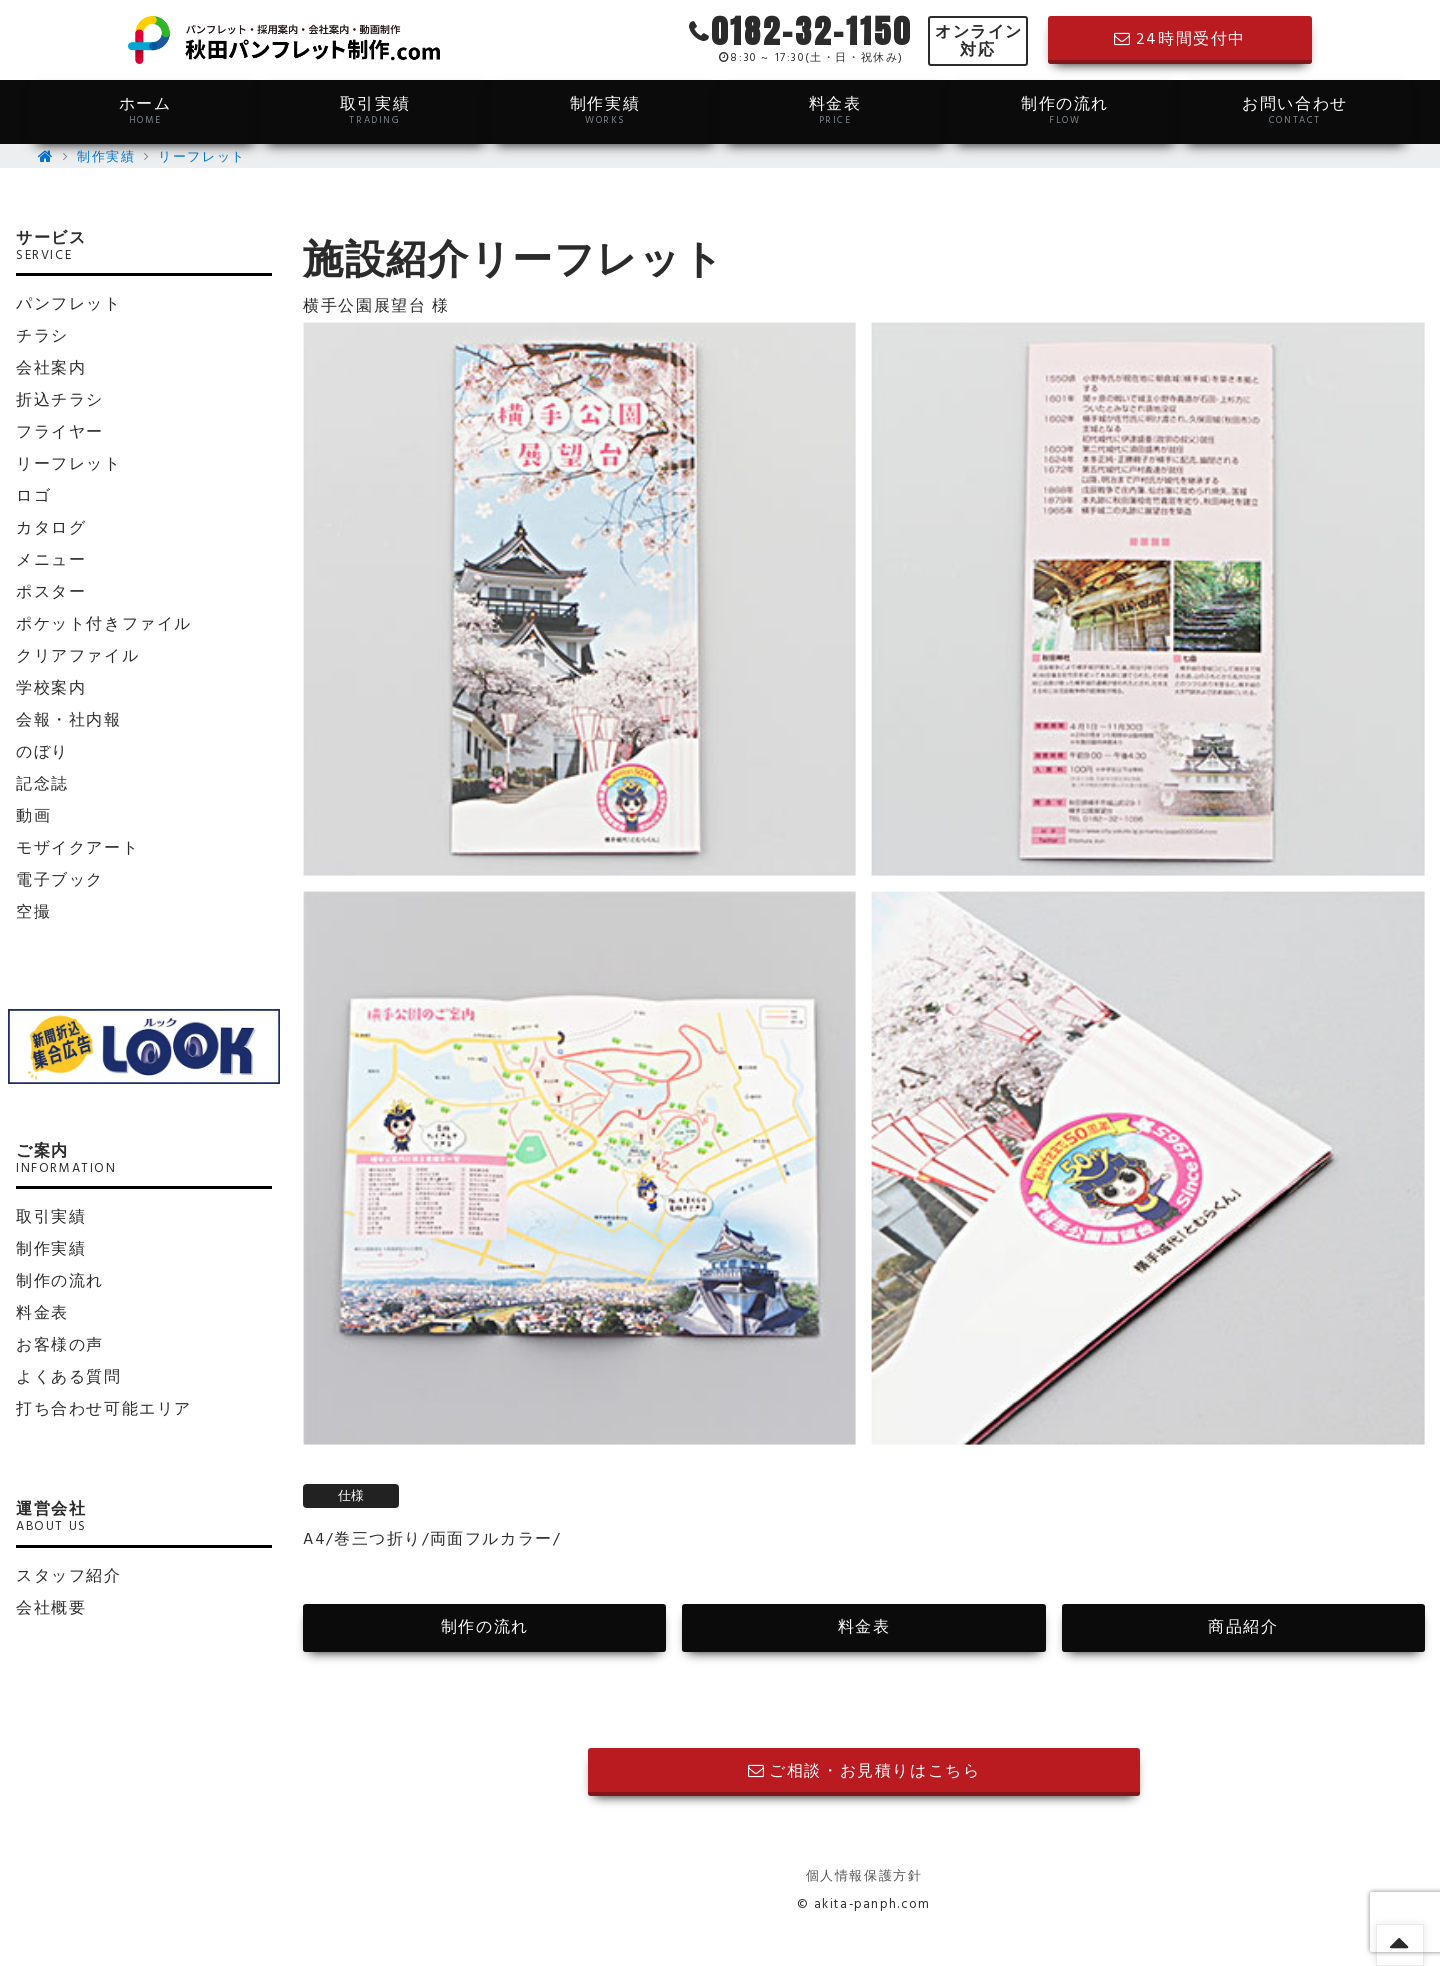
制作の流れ (1065, 110)
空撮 (33, 913)
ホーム (145, 110)
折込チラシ (60, 401)
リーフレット (202, 157)
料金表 (835, 110)
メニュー (51, 561)
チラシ (42, 337)
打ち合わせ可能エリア (104, 1410)
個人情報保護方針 (864, 1876)
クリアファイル (77, 657)
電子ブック (60, 881)
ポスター (51, 593)
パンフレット (69, 305)
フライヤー (60, 433)
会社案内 (51, 369)
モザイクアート (77, 849)
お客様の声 (60, 1346)
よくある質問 (69, 1378)
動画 (33, 817)
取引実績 (375, 110)
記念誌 (42, 785)
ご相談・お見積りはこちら (864, 1772)
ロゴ (33, 497)
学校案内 (51, 689)
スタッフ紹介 (69, 1577)
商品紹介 (1243, 1628)
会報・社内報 (69, 721)
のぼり (42, 753)
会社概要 (51, 1609)
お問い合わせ (1295, 110)
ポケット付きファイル (104, 625)
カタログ (51, 529)
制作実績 (605, 110)
